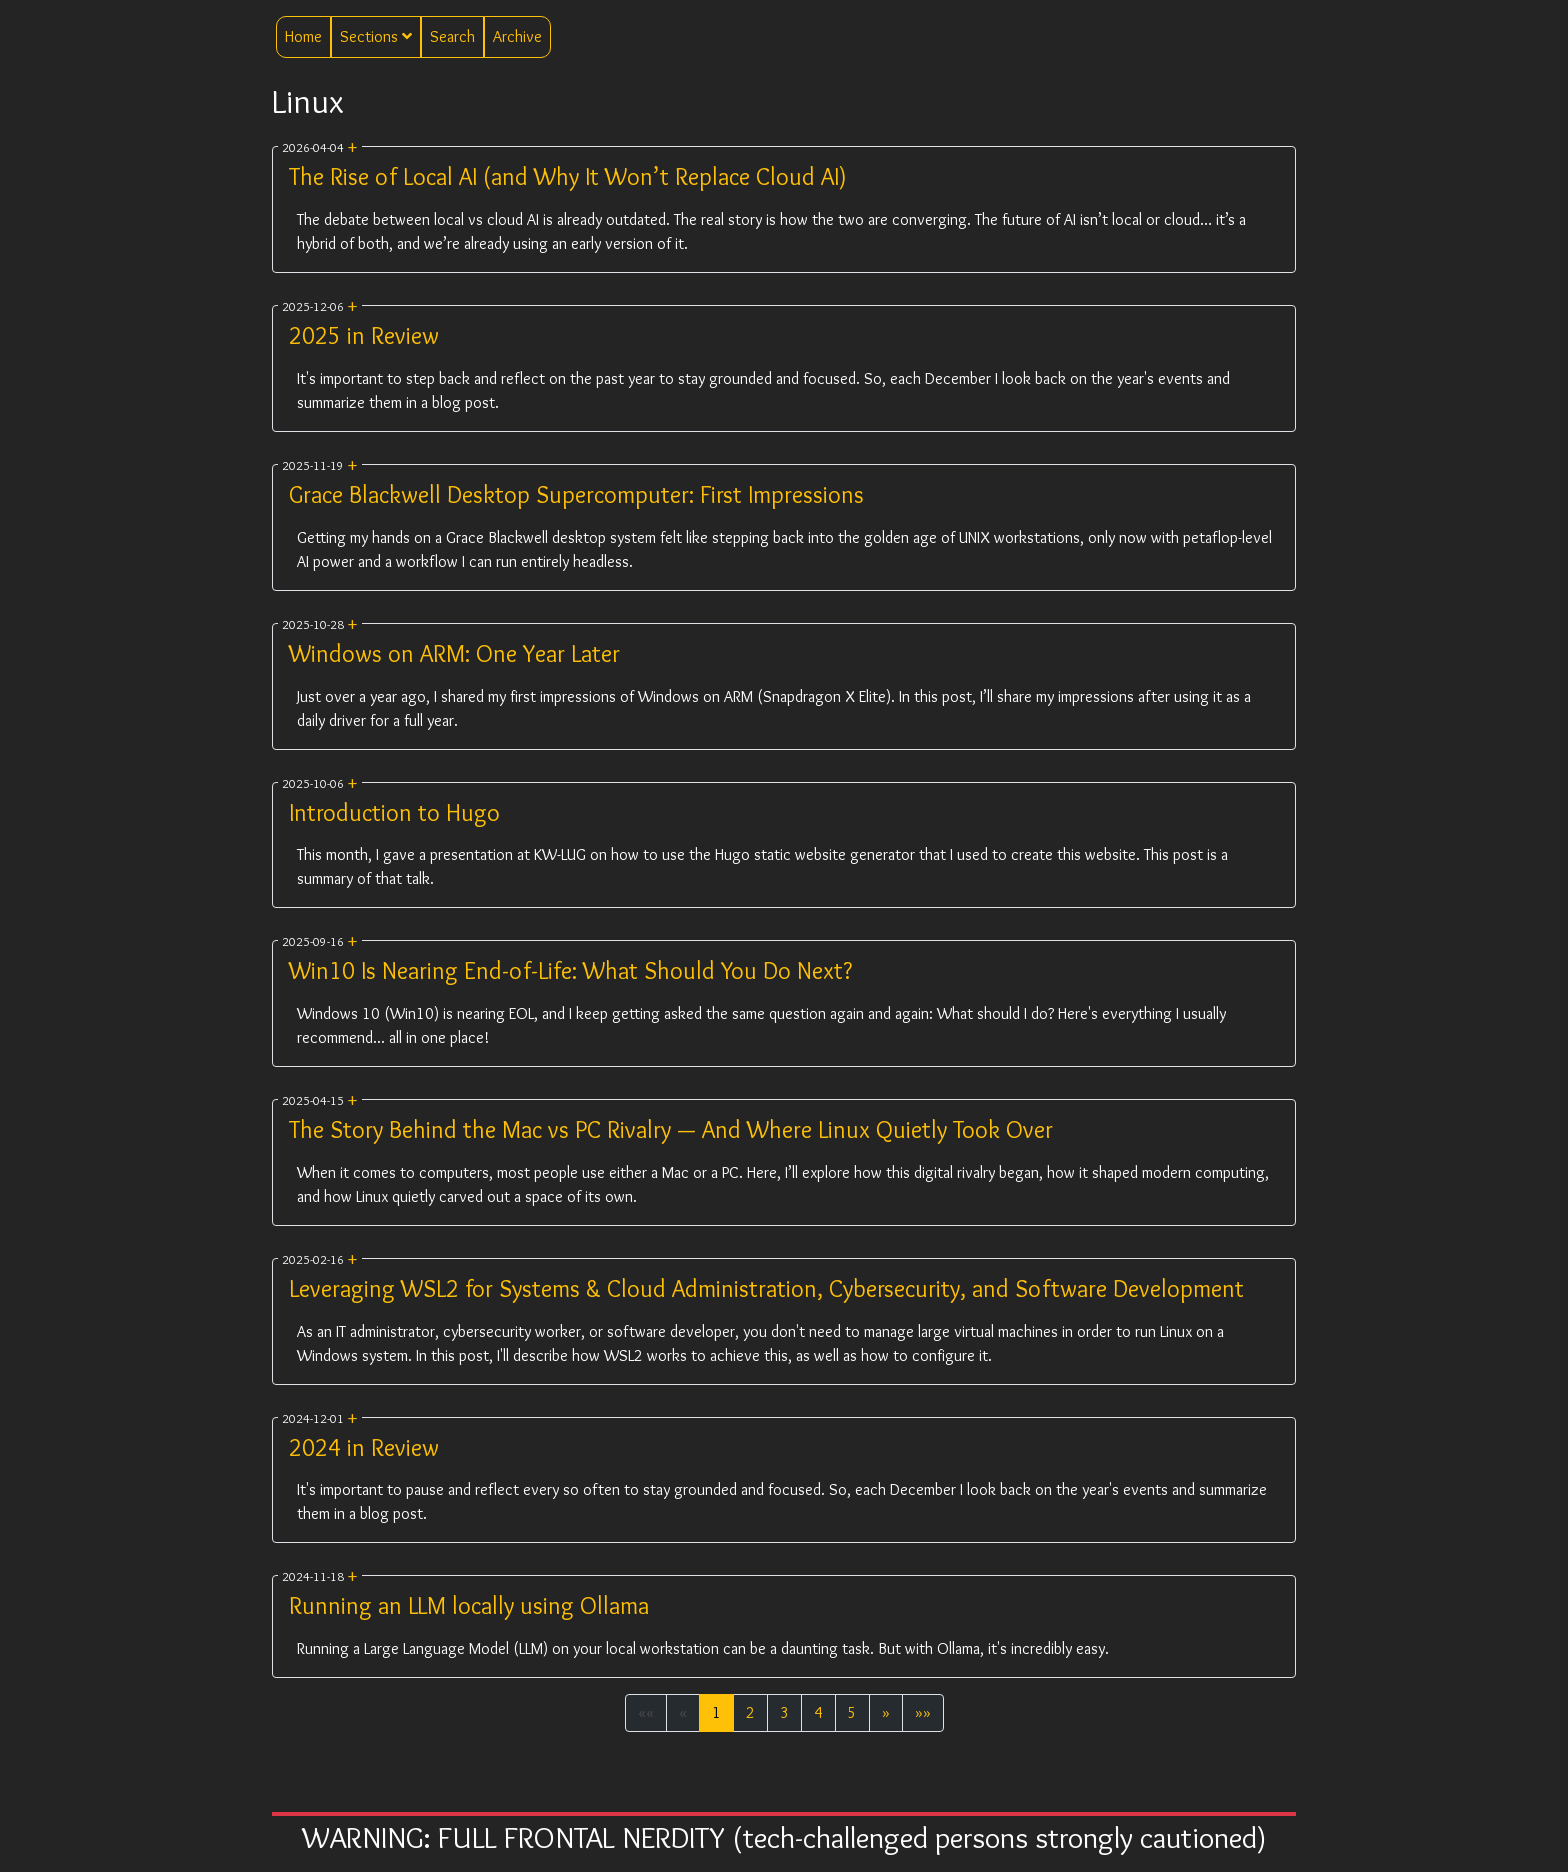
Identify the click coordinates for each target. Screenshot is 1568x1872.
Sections (376, 36)
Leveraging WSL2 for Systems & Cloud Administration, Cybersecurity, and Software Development (766, 1288)
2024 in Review (364, 1447)
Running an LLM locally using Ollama (469, 1605)
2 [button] (750, 1712)
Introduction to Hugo (394, 812)
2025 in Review (364, 335)
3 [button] (784, 1712)
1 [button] (716, 1712)
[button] (886, 1713)
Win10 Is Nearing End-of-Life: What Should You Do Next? (570, 970)
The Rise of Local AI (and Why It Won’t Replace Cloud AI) (568, 176)
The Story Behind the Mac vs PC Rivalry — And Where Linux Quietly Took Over (671, 1129)
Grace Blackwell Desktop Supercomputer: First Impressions (576, 494)
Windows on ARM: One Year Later (454, 653)
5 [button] (852, 1712)
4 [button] (818, 1712)
